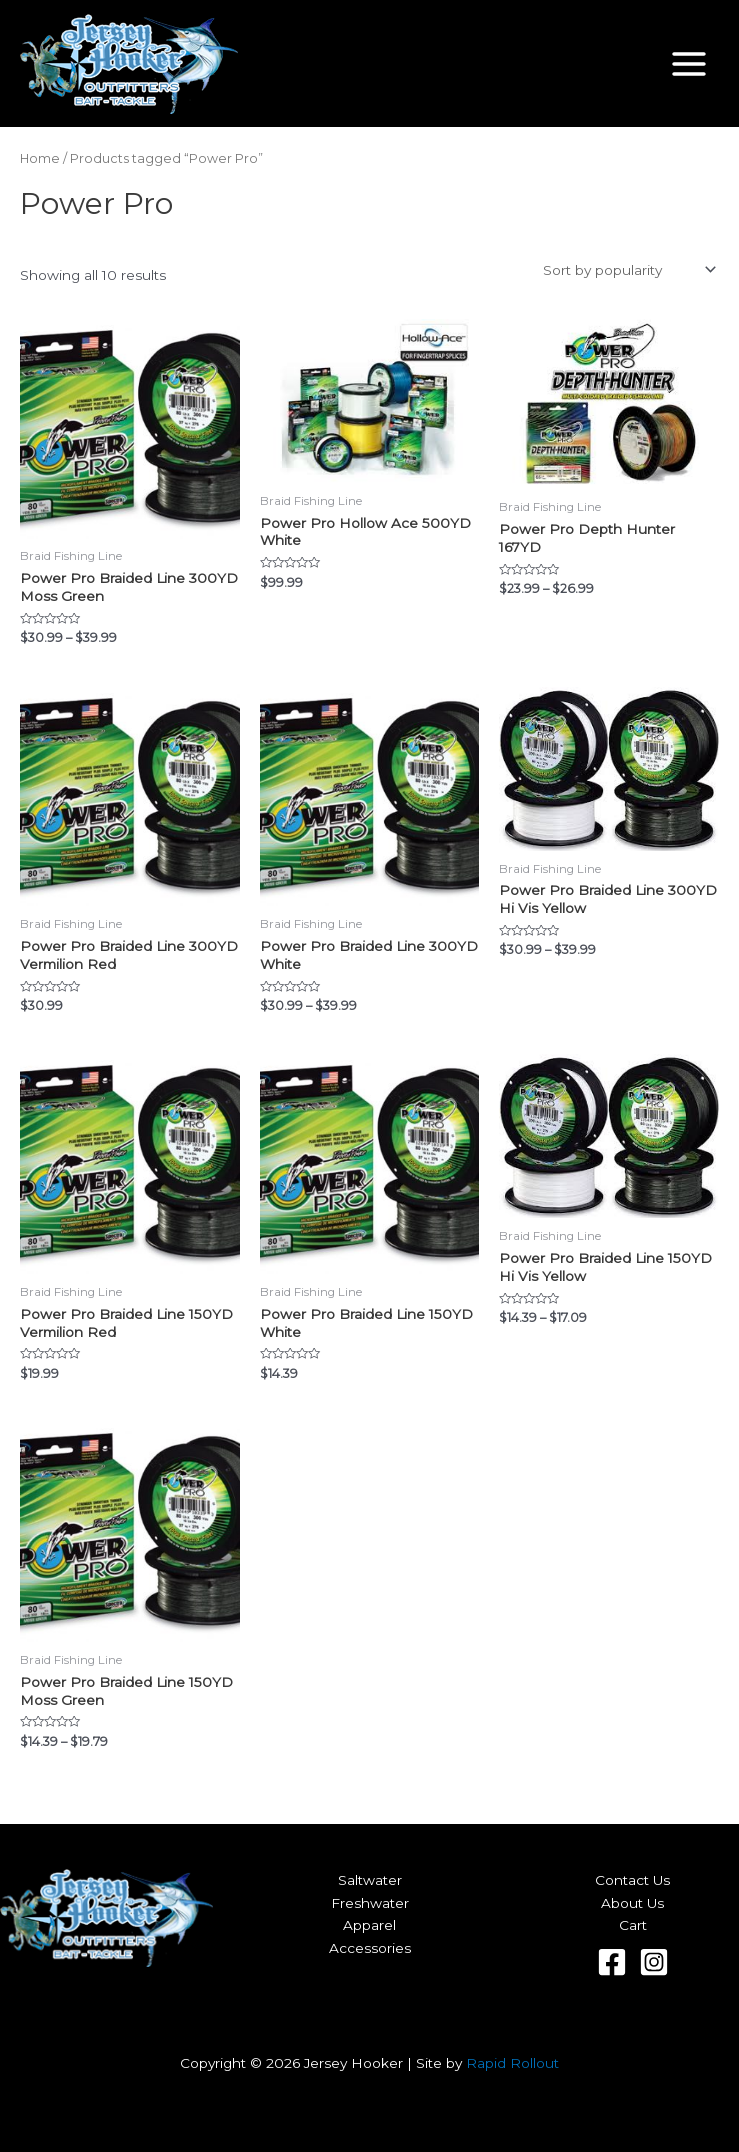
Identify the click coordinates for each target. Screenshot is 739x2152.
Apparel (369, 1925)
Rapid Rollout (512, 2063)
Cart (633, 1925)
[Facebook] (612, 1962)
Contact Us (632, 1880)
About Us (632, 1903)
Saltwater (370, 1880)
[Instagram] (654, 1962)
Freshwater (370, 1903)
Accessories (370, 1948)
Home (40, 158)
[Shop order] (627, 270)
